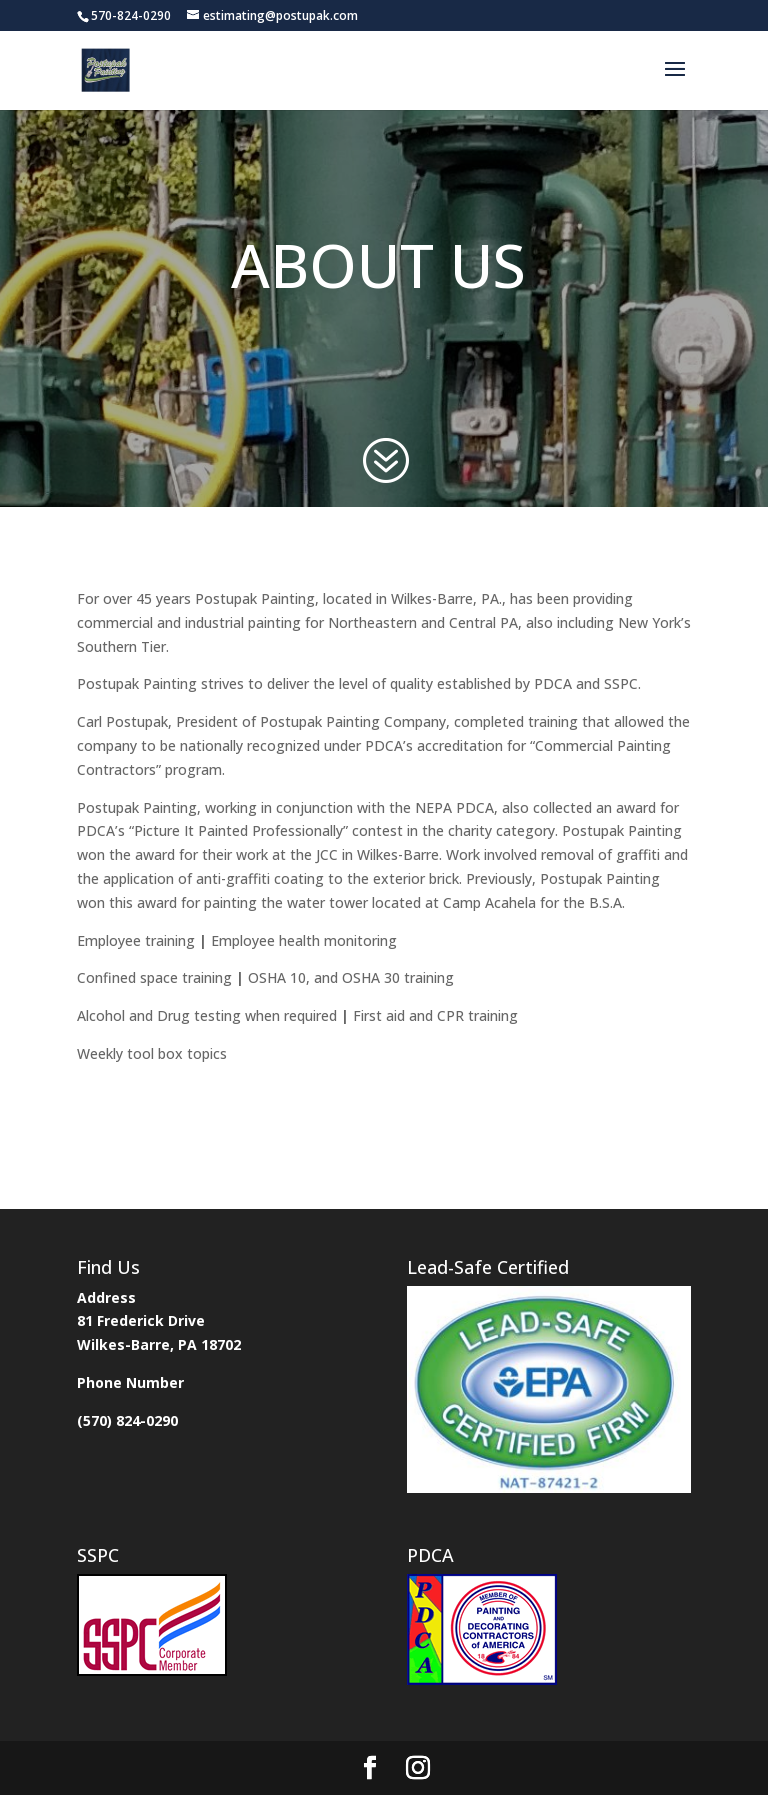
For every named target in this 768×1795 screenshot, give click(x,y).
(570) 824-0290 (127, 1420)
